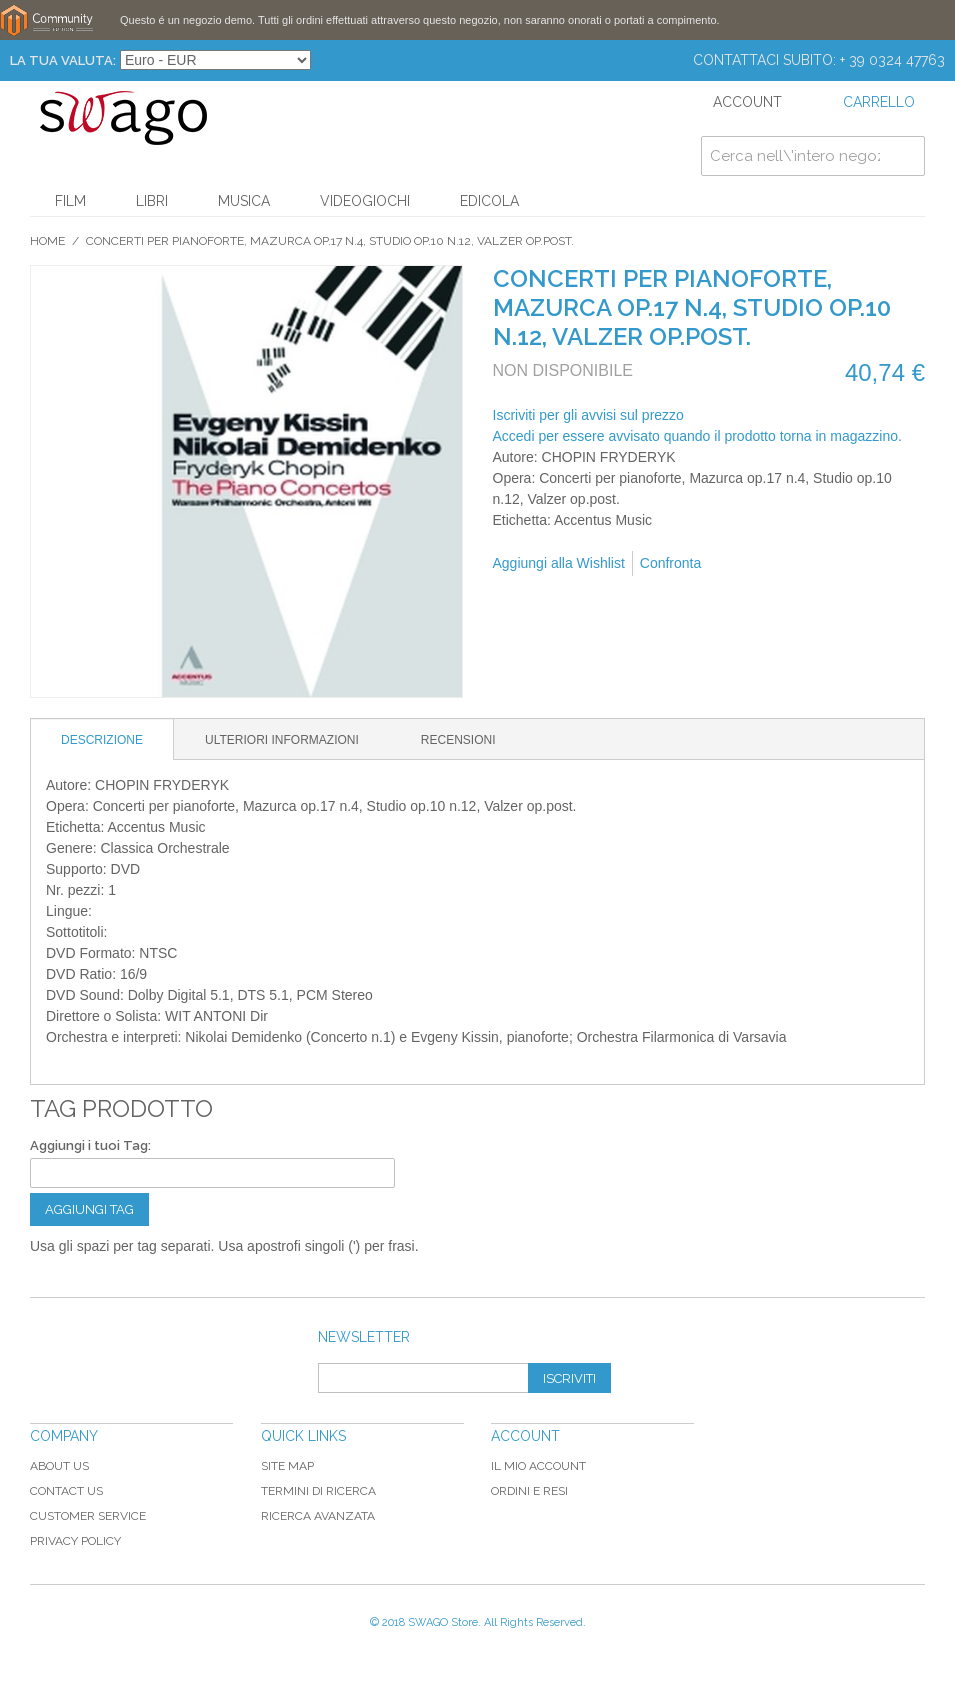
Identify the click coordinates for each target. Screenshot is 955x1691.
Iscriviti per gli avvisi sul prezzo (588, 415)
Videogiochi (365, 201)
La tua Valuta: (63, 60)
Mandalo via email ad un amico (743, 564)
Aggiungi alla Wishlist (559, 563)
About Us (59, 1466)
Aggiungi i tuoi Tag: (90, 1145)
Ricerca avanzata (318, 1516)
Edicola (489, 201)
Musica (244, 201)
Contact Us (66, 1491)
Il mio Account (538, 1466)
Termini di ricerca (318, 1491)
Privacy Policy (75, 1541)
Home (47, 241)
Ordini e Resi (529, 1491)
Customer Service (88, 1516)
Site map (287, 1466)
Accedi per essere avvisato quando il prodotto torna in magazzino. (697, 436)
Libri (152, 201)
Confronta (670, 563)
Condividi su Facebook (783, 564)
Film (70, 201)
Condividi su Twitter (823, 564)
